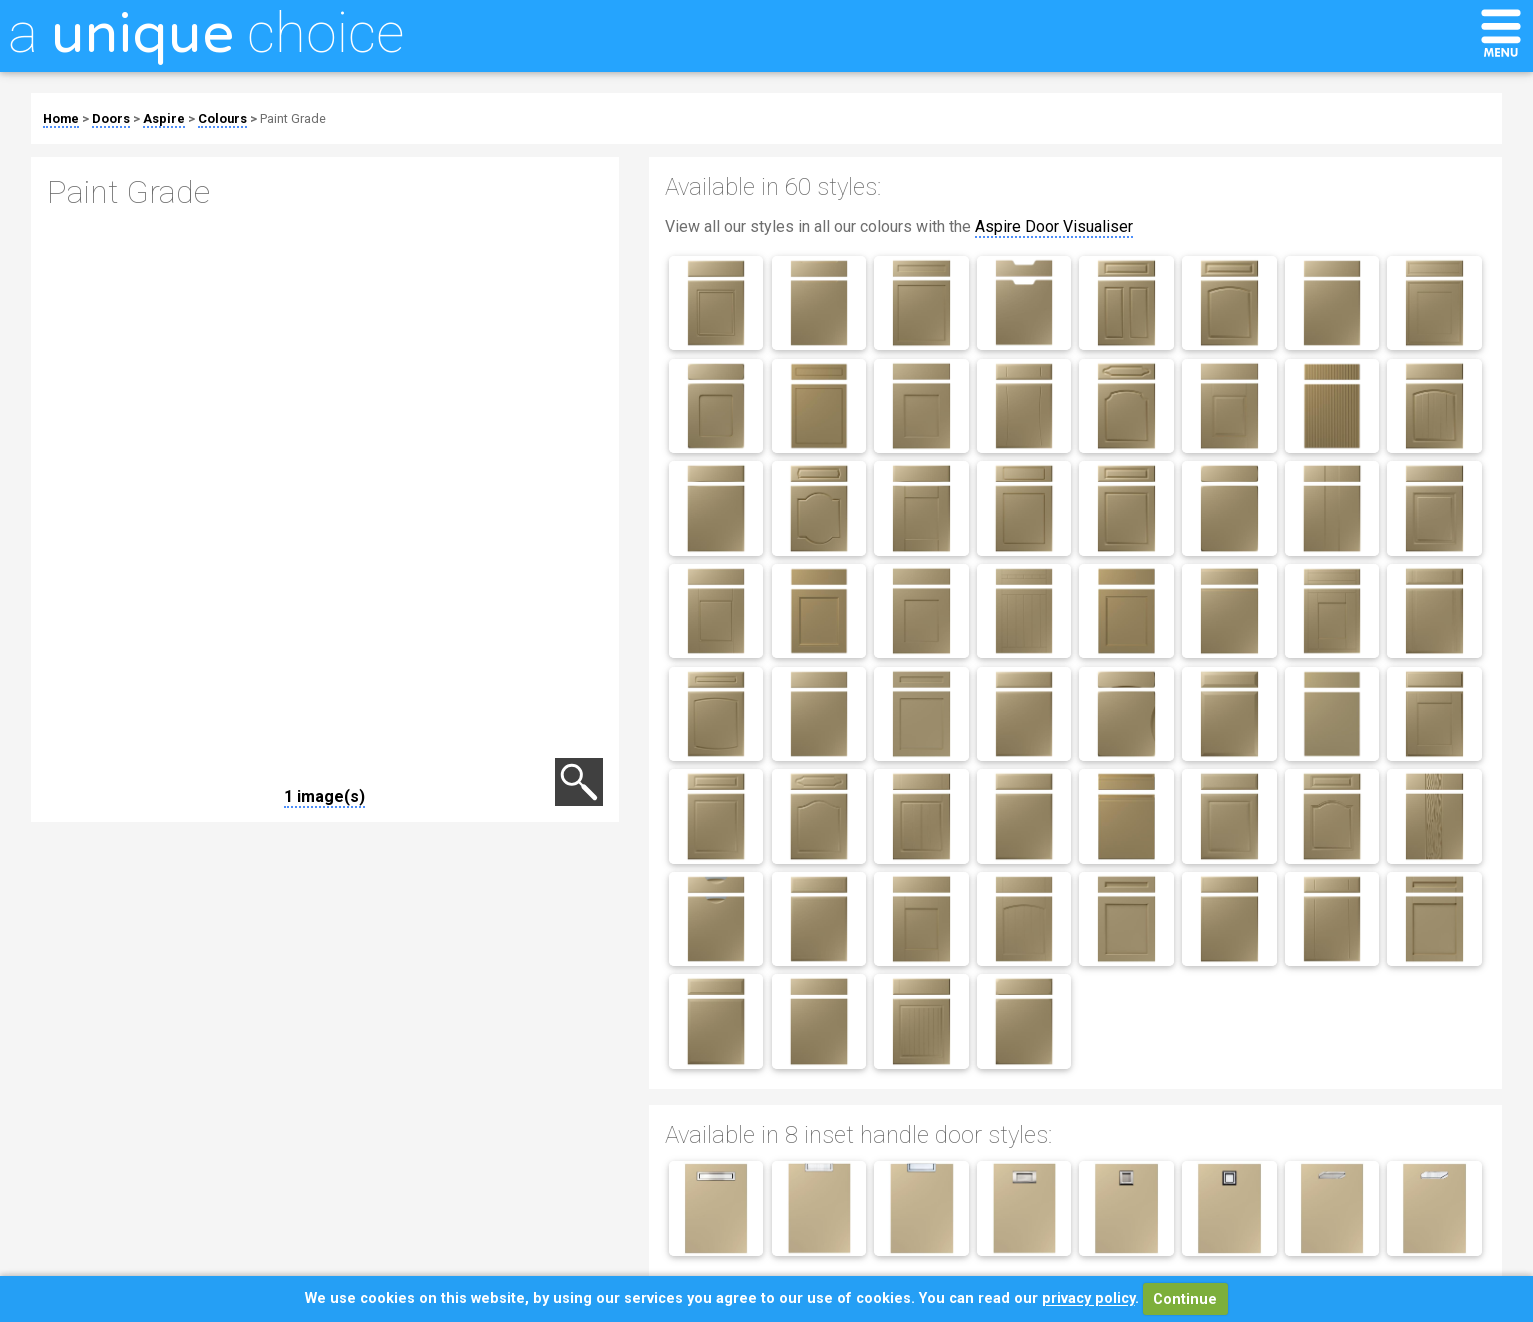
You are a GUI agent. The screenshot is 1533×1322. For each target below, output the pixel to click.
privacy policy (1088, 1299)
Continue (1185, 1299)
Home (61, 118)
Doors (111, 118)
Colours (222, 118)
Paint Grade (293, 118)
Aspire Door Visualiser (1054, 226)
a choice (206, 33)
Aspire (164, 118)
